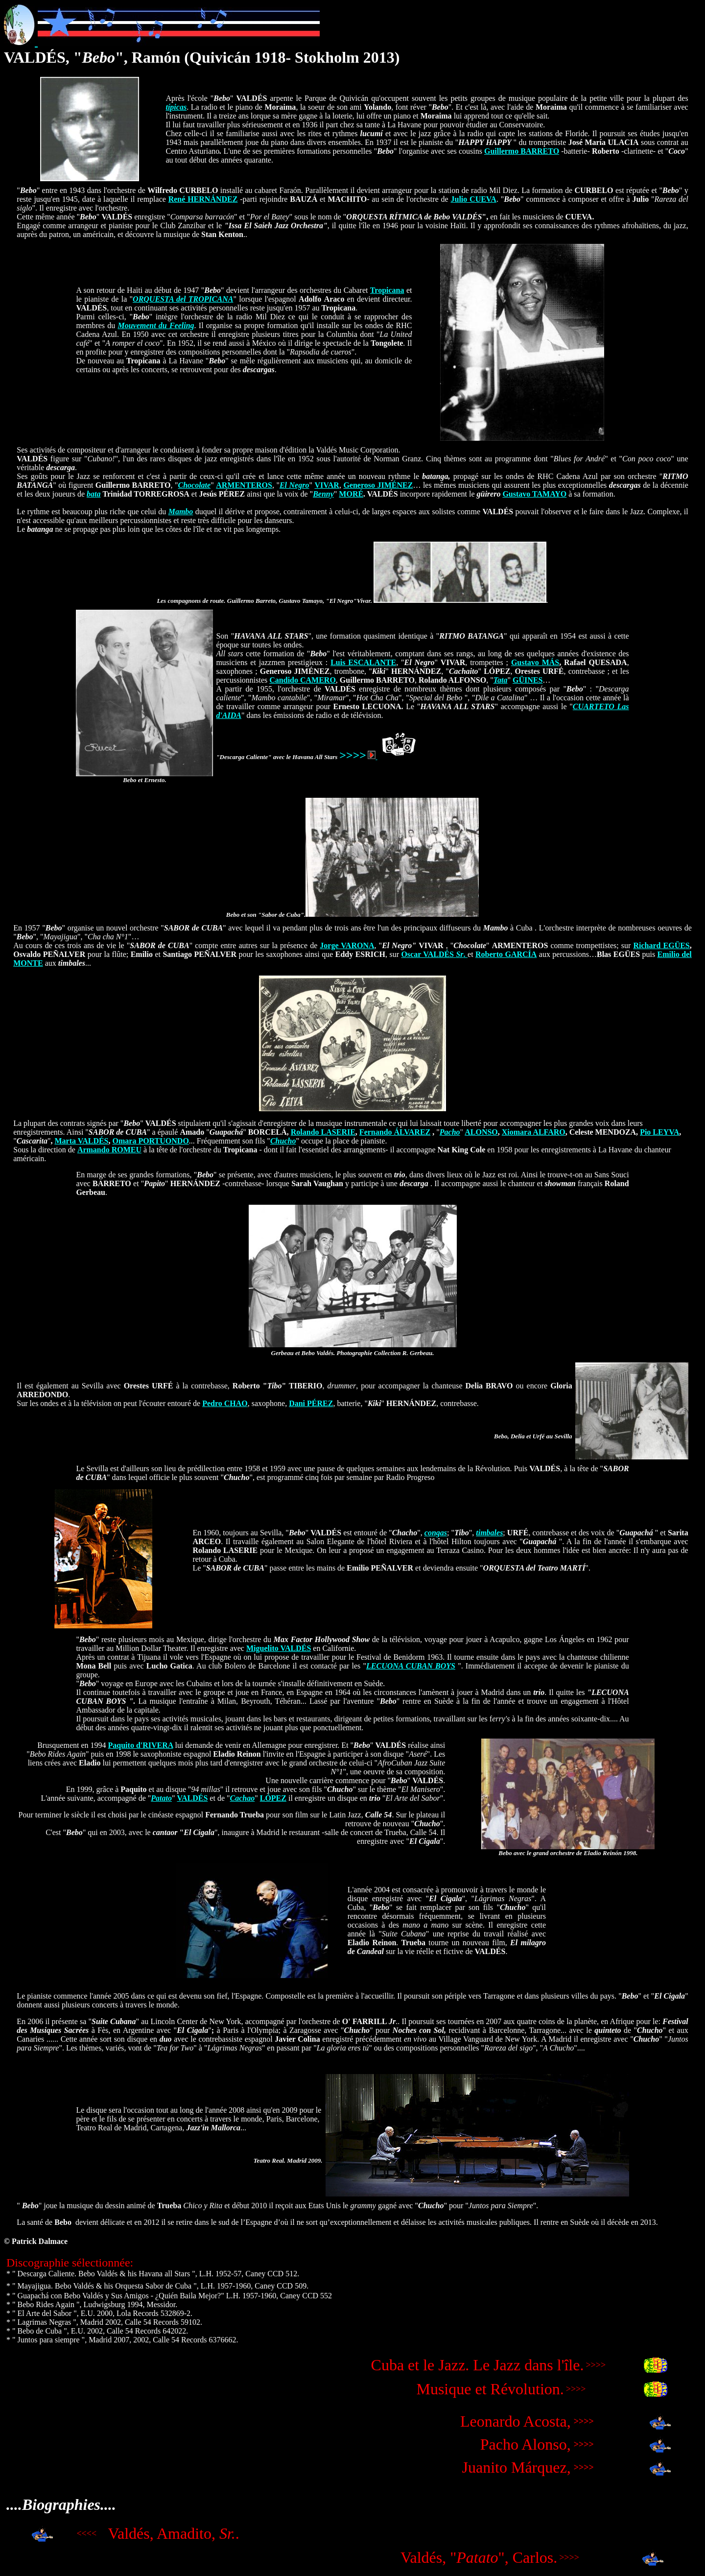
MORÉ (351, 494)
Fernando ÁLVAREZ (394, 1132)
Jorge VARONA (347, 945)
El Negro (294, 485)
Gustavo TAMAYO (534, 494)
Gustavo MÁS (535, 662)
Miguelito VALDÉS (278, 1648)
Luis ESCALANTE (363, 662)
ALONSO (481, 1132)
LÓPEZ (273, 1798)
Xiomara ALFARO (533, 1132)
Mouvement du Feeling (156, 325)
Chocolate (194, 485)
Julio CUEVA (473, 199)
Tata (501, 680)
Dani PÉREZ (311, 1403)
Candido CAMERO (302, 680)
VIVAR (326, 485)
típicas (176, 107)
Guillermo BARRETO (521, 151)
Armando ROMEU (109, 1149)
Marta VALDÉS (81, 1141)
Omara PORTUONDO (151, 1141)
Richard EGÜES (661, 945)
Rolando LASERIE (323, 1132)
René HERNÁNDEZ (203, 199)
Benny (323, 494)
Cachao (242, 1798)
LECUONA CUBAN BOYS (410, 1666)
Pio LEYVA (659, 1132)
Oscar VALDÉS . (434, 954)
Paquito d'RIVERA (140, 1745)
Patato (161, 1798)
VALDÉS (192, 1798)
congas (435, 1532)
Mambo (180, 511)
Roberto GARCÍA (506, 954)
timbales (489, 1532)
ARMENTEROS (244, 485)
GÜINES (527, 680)
